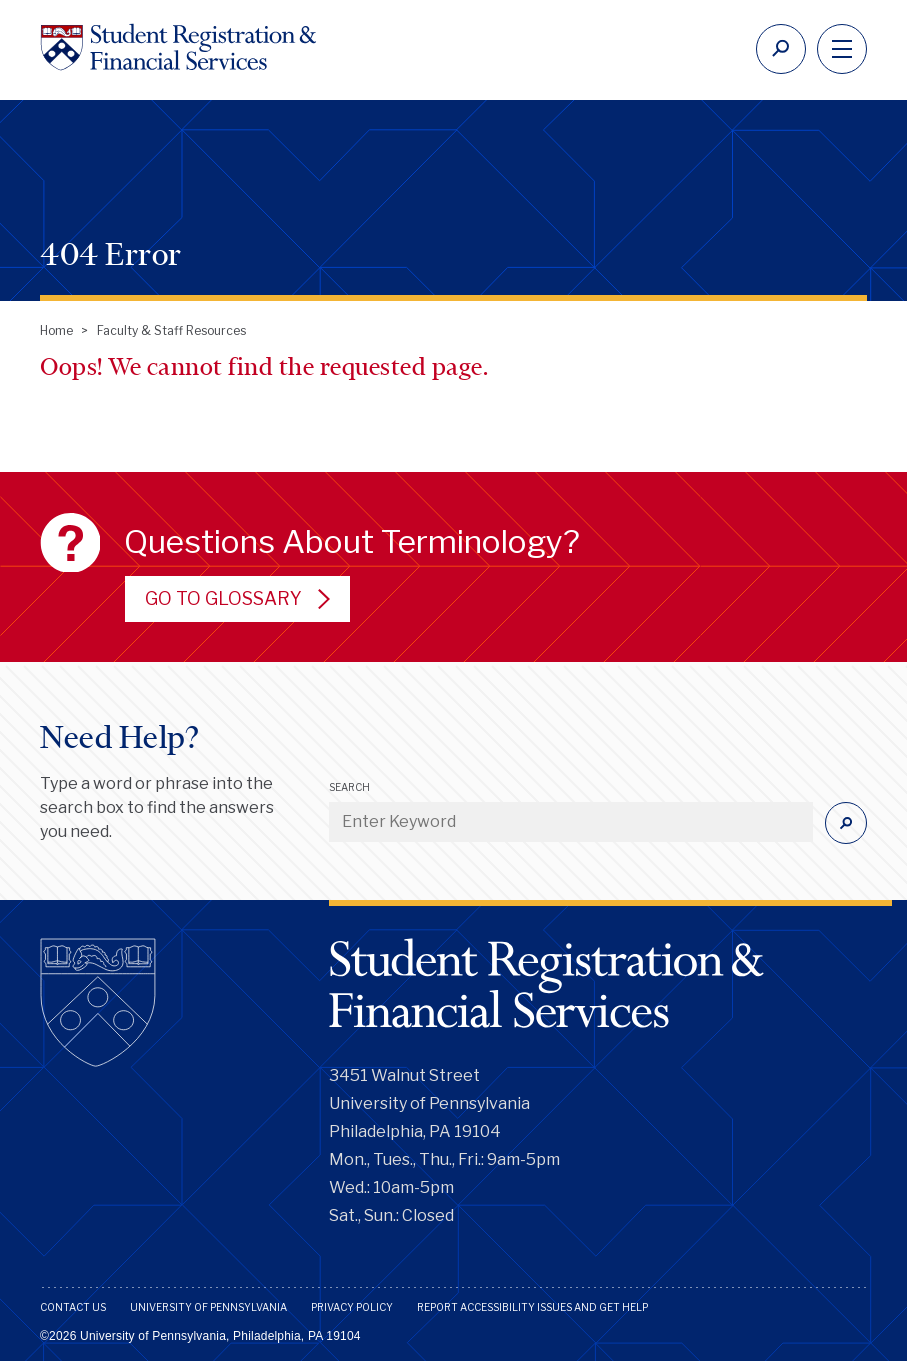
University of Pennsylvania (208, 1307)
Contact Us (73, 1307)
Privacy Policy (352, 1307)
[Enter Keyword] (571, 822)
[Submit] (846, 823)
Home (56, 330)
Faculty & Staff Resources (171, 330)
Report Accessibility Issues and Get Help (532, 1307)
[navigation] (842, 49)
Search (349, 787)
